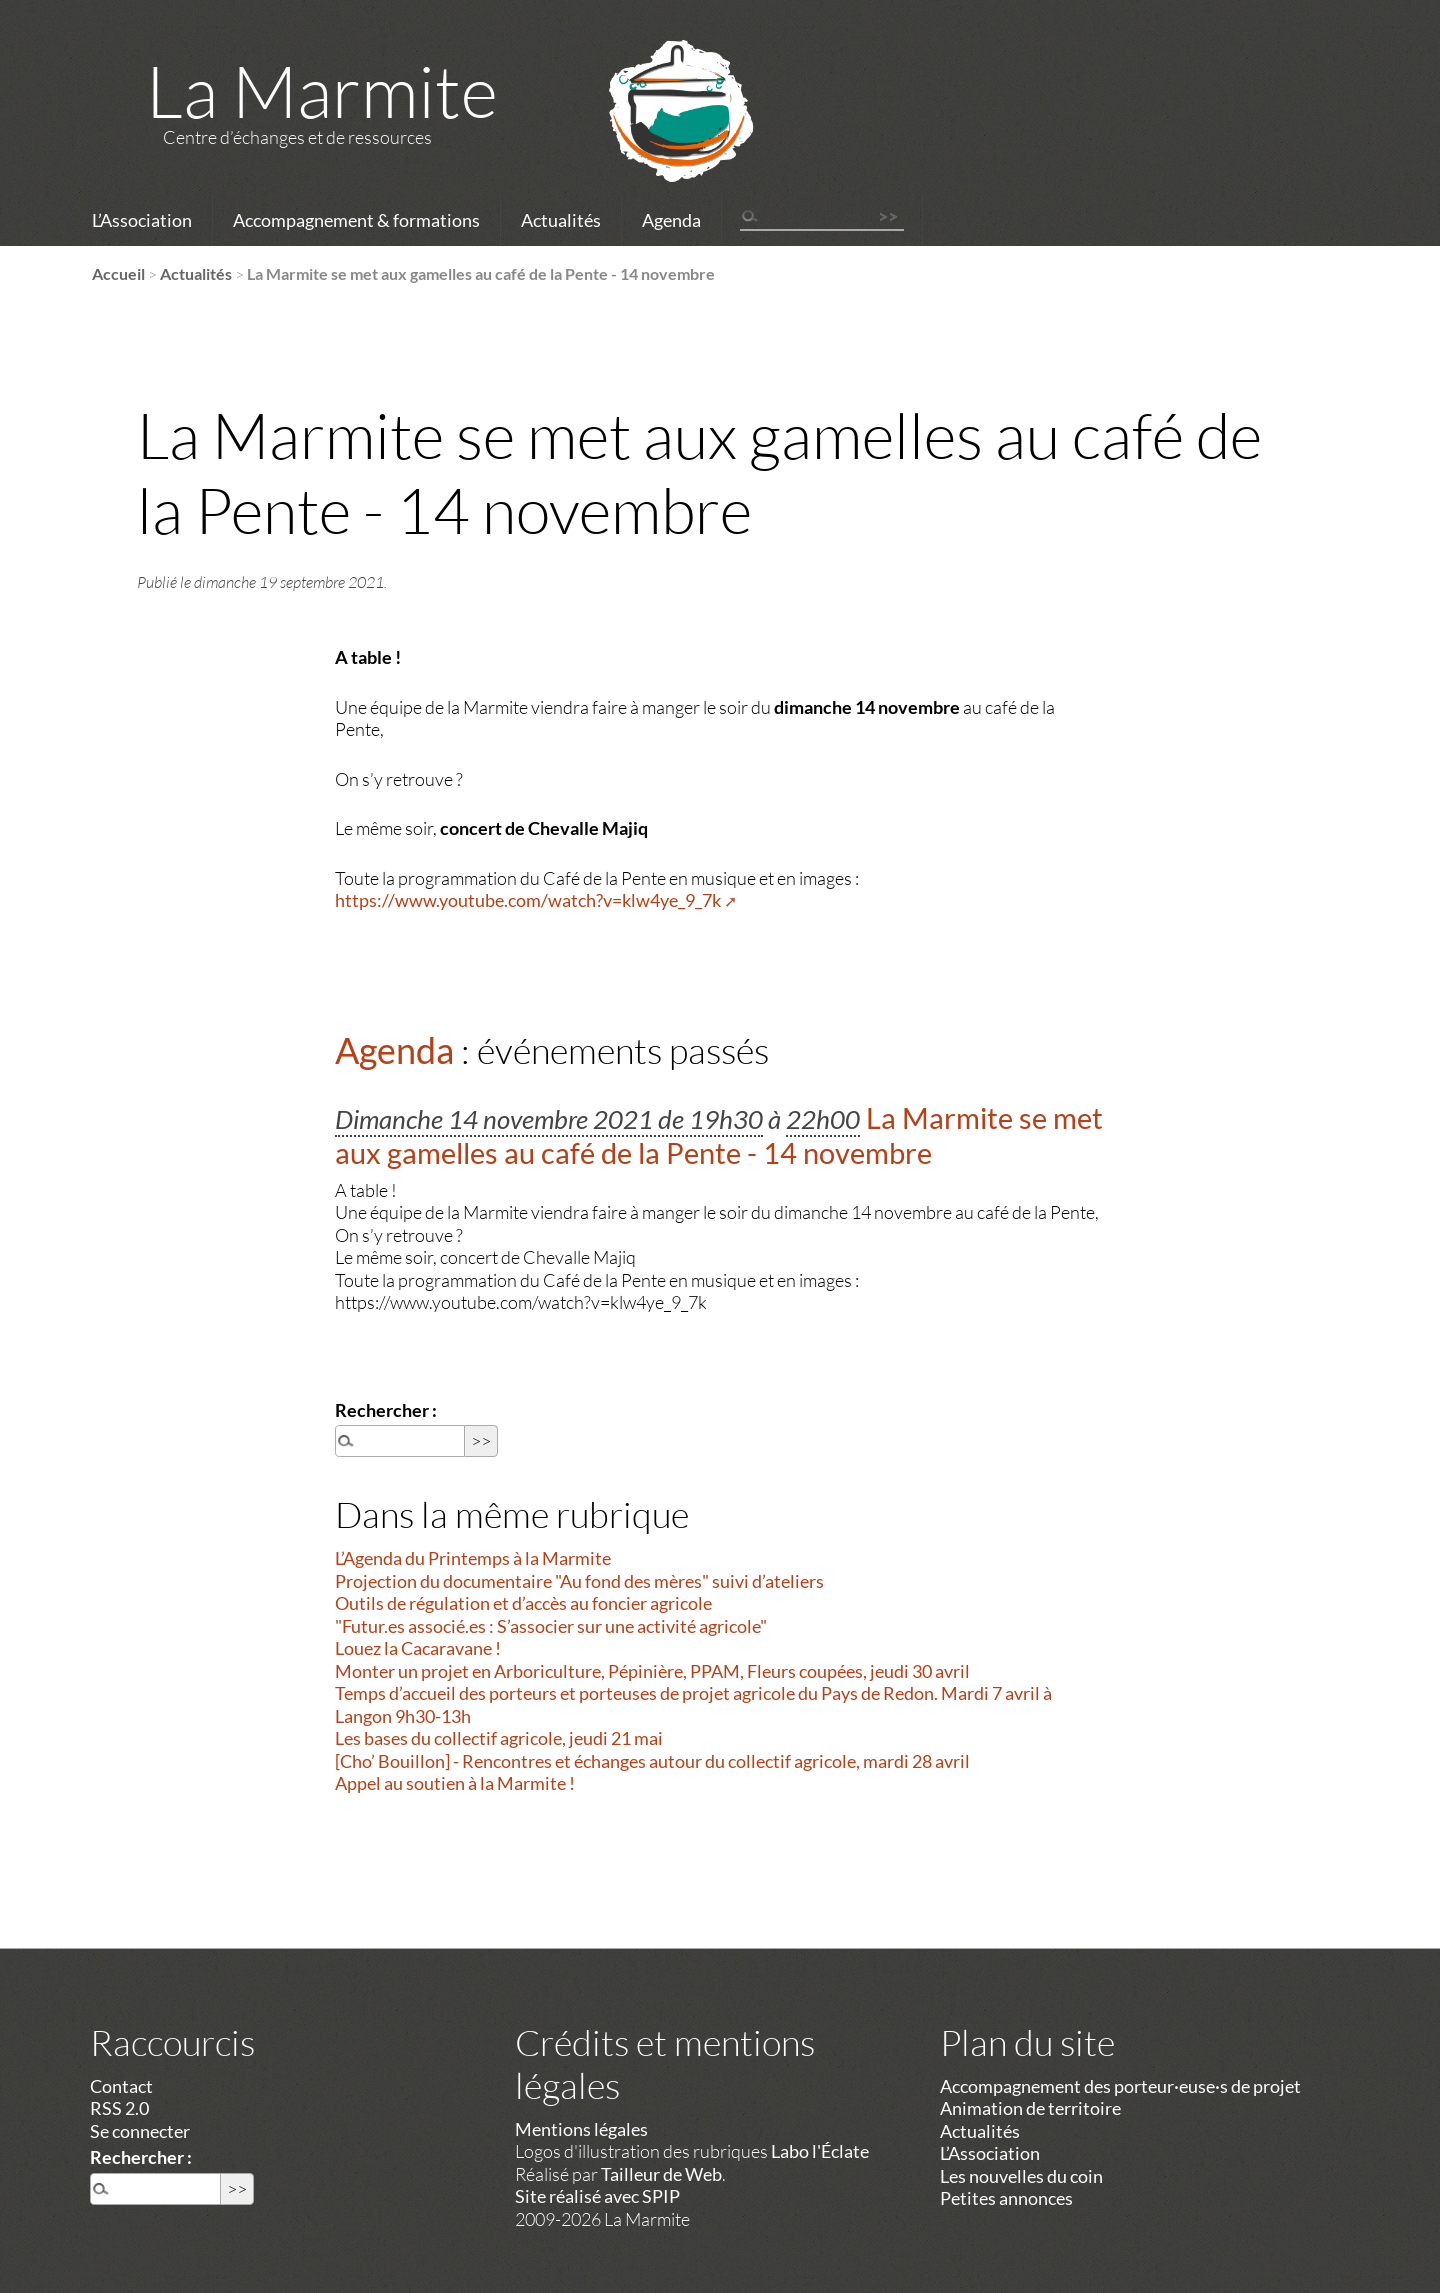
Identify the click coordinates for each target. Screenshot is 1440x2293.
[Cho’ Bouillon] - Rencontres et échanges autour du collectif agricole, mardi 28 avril (652, 1761)
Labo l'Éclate (820, 2151)
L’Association (142, 220)
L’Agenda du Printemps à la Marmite (473, 1558)
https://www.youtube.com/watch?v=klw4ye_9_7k (528, 900)
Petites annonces (1006, 2198)
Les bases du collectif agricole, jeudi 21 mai (499, 1738)
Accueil (118, 273)
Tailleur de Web (661, 2174)
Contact (121, 2086)
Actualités (561, 220)
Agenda (671, 220)
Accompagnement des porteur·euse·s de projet (1120, 2086)
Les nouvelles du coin (1021, 2176)
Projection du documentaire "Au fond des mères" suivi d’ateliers (579, 1581)
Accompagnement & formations (356, 220)
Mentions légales (581, 2129)
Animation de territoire (1030, 2108)
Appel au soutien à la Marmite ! (455, 1783)
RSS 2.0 (119, 2108)
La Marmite (322, 90)
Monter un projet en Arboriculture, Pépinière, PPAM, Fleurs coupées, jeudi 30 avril (652, 1671)
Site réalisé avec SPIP (597, 2196)
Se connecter (140, 2131)
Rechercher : (386, 1410)
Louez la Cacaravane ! (418, 1648)
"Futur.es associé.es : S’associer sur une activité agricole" (551, 1626)
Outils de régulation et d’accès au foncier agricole (523, 1603)
